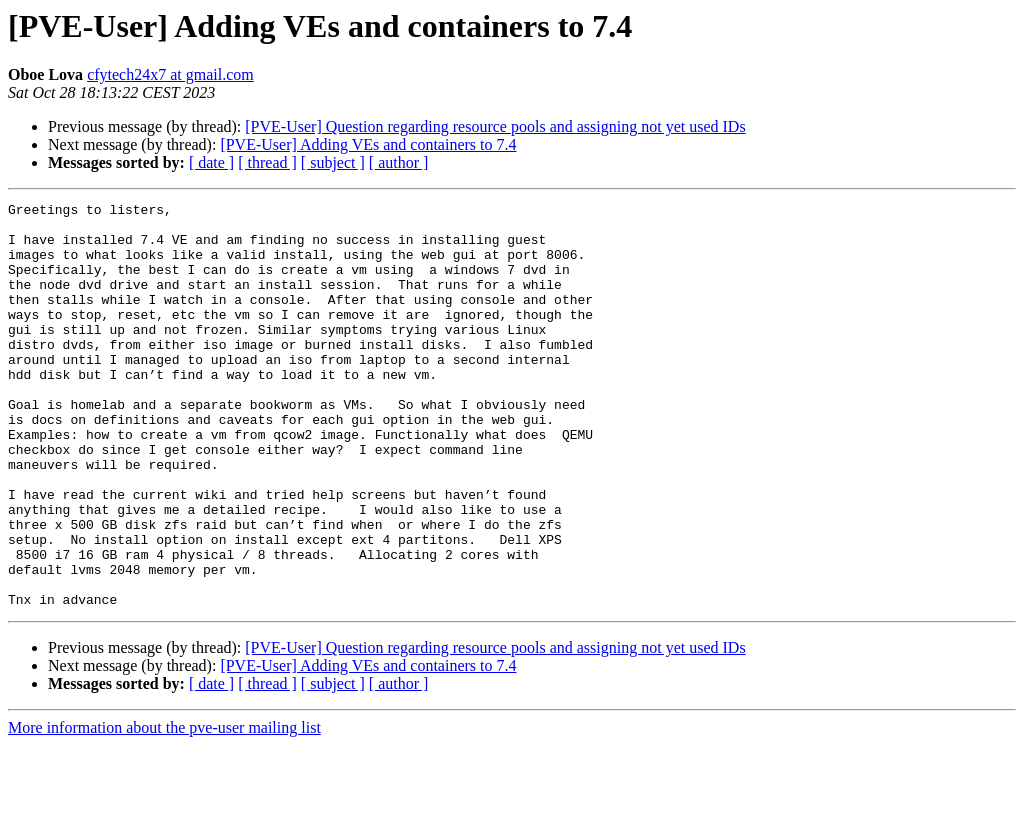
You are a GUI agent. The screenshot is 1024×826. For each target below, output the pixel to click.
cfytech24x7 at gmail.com (170, 74)
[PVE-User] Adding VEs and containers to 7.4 (368, 144)
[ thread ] (267, 162)
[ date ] (211, 162)
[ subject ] (333, 162)
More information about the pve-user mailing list (164, 808)
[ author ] (399, 162)
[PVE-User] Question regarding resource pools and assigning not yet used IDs (495, 126)
